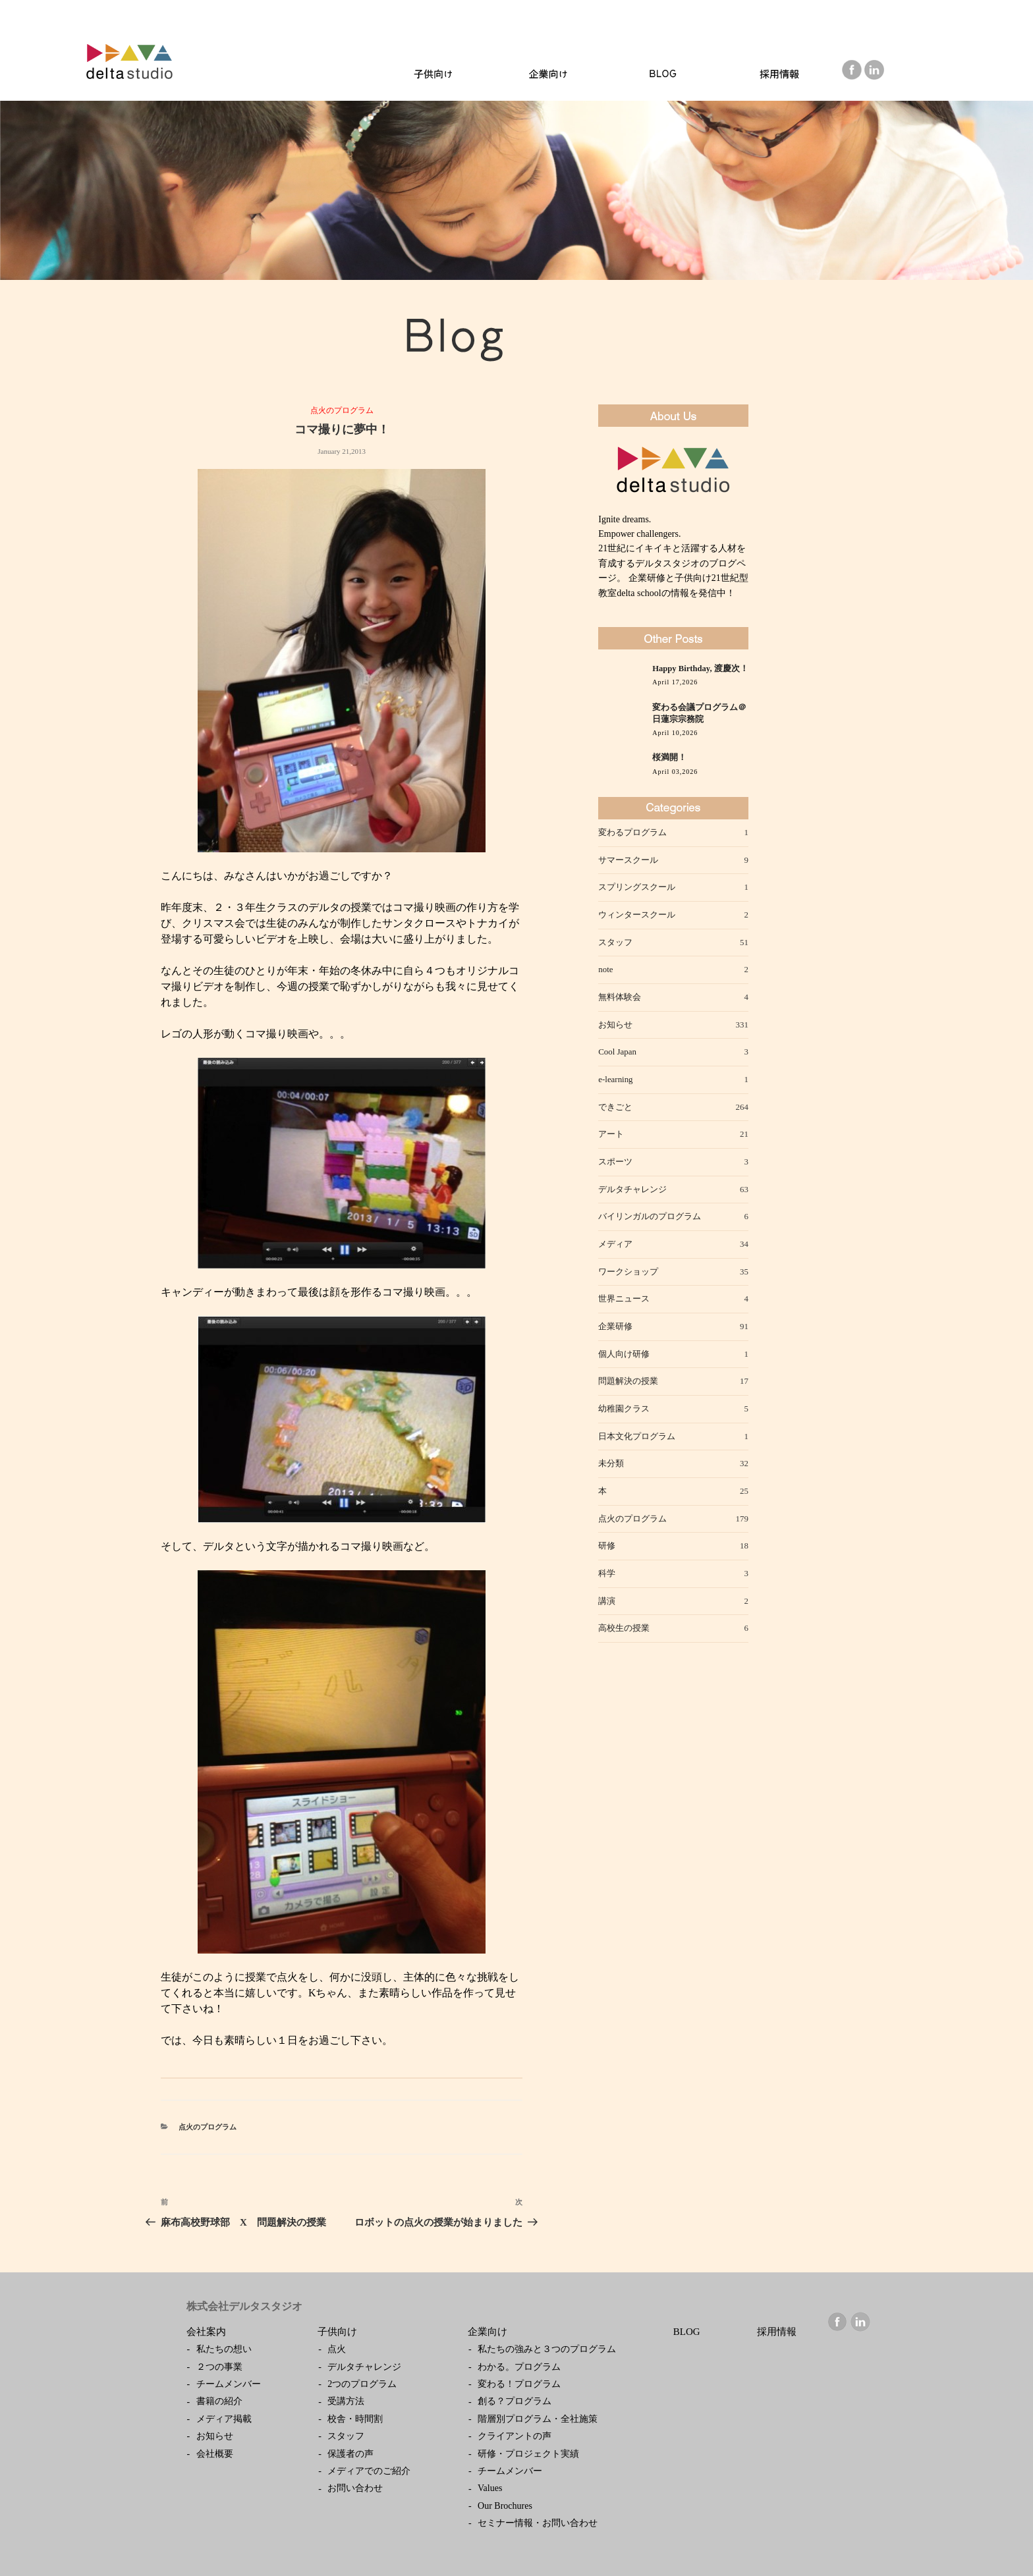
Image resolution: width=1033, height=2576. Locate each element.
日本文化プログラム (636, 1436)
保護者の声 (350, 2454)
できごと (615, 1107)
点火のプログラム (342, 410)
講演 (606, 1601)
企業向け (487, 2331)
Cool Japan (617, 1051)
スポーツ (615, 1161)
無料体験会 (619, 997)
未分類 (611, 1463)
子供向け (337, 2331)
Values (490, 2488)
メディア (615, 1244)
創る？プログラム (514, 2401)
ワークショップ (628, 1271)
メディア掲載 (224, 2419)
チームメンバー (228, 2384)
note (605, 969)
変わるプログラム (632, 832)
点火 (336, 2349)
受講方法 (345, 2401)
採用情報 (776, 2331)
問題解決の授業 (628, 1381)
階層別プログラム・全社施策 (538, 2419)
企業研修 (615, 1326)
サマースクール (628, 860)
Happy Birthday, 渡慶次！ (700, 668)
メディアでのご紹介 (368, 2471)
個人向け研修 (624, 1354)
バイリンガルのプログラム (649, 1216)
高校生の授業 (624, 1628)
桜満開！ (669, 757)
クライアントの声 (514, 2436)
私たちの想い (224, 2349)
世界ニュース (624, 1298)
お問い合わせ (355, 2488)
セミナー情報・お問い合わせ (538, 2523)
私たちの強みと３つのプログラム (547, 2349)
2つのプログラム (362, 2384)
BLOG (686, 2331)
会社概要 (214, 2454)
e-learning (615, 1079)
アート (611, 1134)
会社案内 (206, 2331)
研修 (606, 1545)
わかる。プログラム (519, 2367)
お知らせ (615, 1024)
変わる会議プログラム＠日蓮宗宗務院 (699, 713)
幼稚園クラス (624, 1408)
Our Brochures (505, 2506)
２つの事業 (219, 2367)
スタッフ (615, 942)
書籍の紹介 (219, 2401)
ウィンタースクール (636, 914)
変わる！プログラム (519, 2384)
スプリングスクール (636, 887)
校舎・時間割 (355, 2419)
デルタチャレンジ (632, 1189)
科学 (606, 1573)
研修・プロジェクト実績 (528, 2454)
